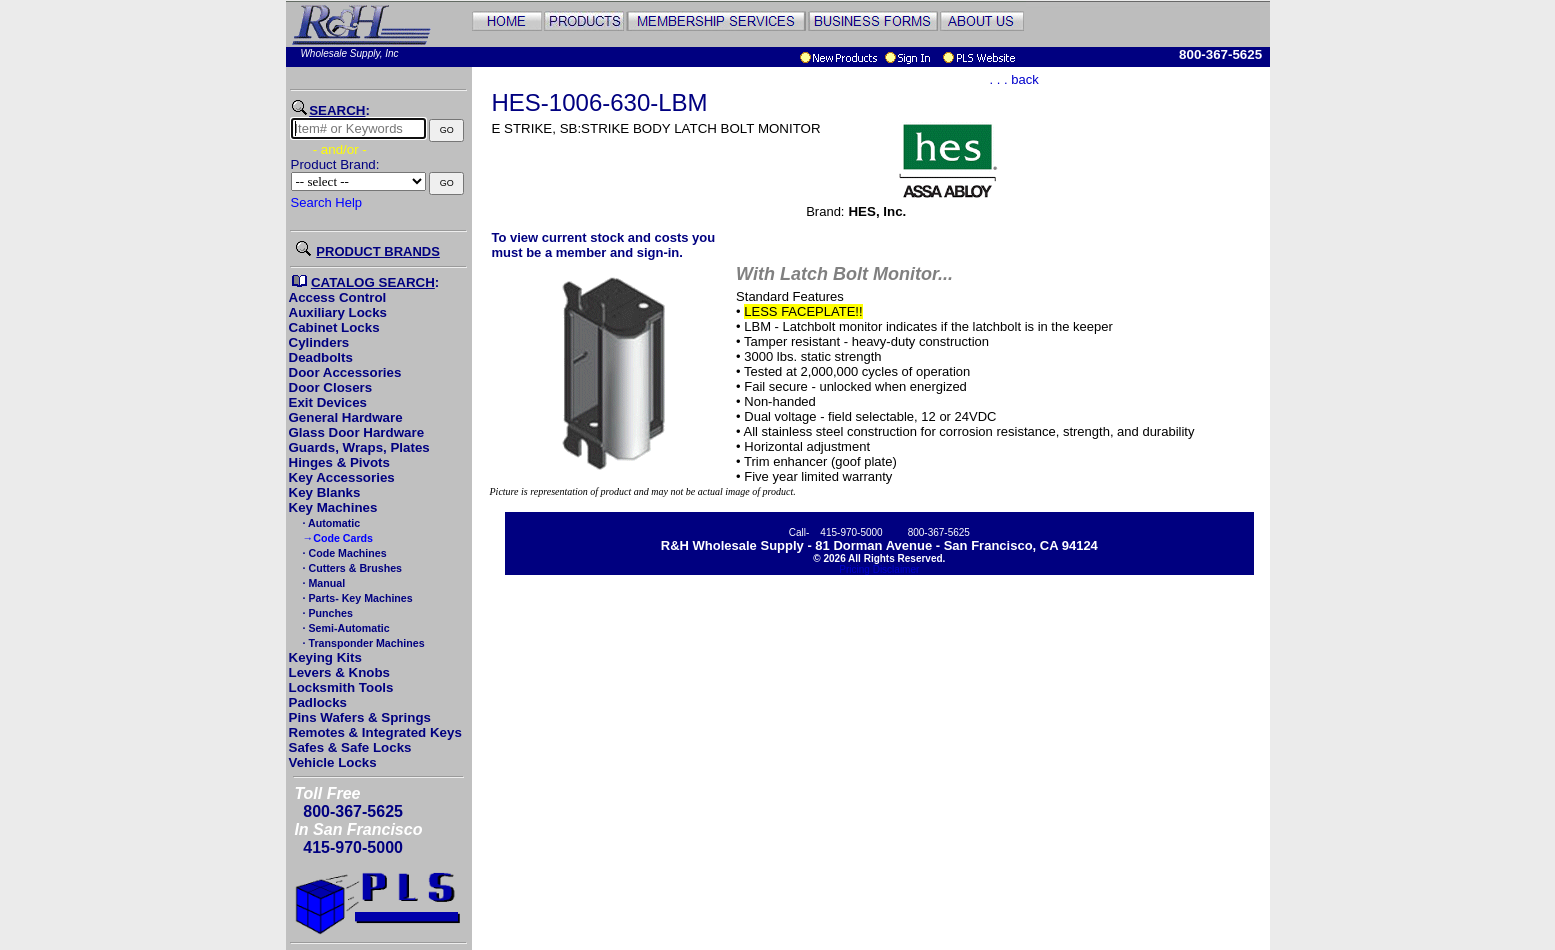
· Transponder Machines (362, 643)
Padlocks (318, 702)
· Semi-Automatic (345, 628)
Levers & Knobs (339, 672)
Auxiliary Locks (338, 312)
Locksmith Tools (341, 687)
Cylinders (319, 342)
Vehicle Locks (333, 762)
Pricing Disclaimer (879, 569)
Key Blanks (325, 492)
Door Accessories (345, 372)
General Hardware (346, 417)
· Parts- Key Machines (356, 598)
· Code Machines (343, 553)
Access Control (338, 297)
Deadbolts (321, 357)
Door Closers (331, 387)
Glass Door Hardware (357, 432)
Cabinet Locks (334, 327)
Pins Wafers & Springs (360, 717)
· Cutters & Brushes (351, 568)
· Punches (326, 613)
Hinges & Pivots (339, 462)
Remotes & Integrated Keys (375, 732)
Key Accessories (342, 477)
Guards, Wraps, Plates (359, 447)
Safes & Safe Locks (350, 747)
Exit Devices (328, 402)
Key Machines (333, 507)
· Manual (323, 583)
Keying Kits (325, 657)
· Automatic (330, 523)
